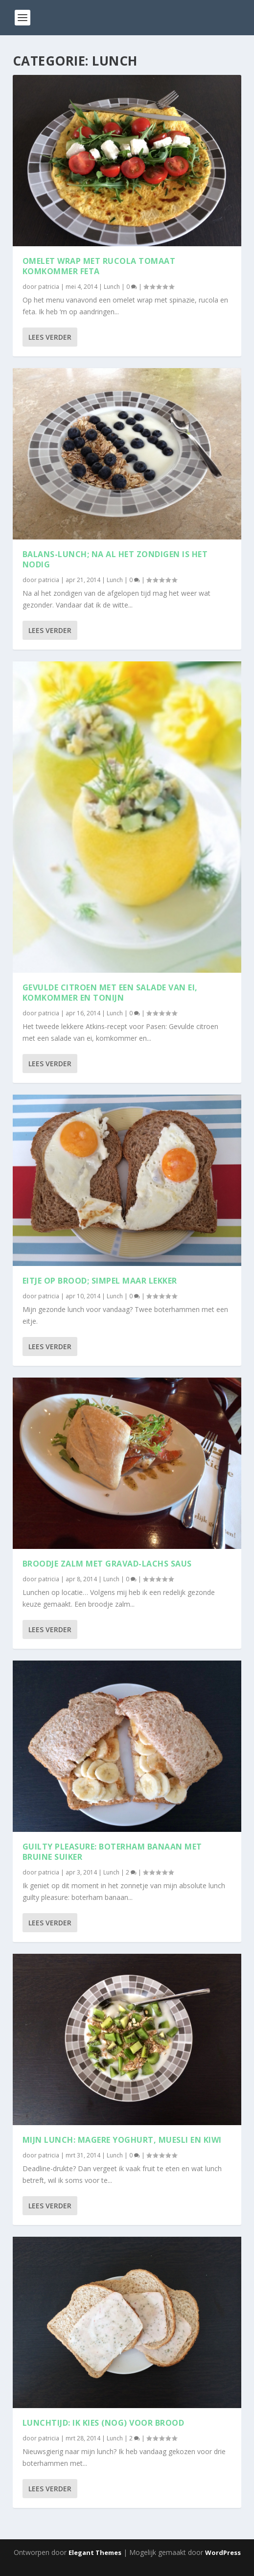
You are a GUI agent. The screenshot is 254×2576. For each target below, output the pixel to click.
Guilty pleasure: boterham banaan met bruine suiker (112, 1851)
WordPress (223, 2552)
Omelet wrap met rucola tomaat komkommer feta (99, 266)
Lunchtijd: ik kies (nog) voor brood (104, 2422)
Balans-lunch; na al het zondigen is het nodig (115, 559)
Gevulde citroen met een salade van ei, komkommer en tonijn (110, 992)
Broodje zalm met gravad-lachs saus (107, 1563)
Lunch (112, 286)
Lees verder (49, 337)
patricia (48, 286)
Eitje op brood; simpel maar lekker (100, 1280)
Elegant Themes (95, 2552)
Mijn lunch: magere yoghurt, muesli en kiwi (122, 2139)
